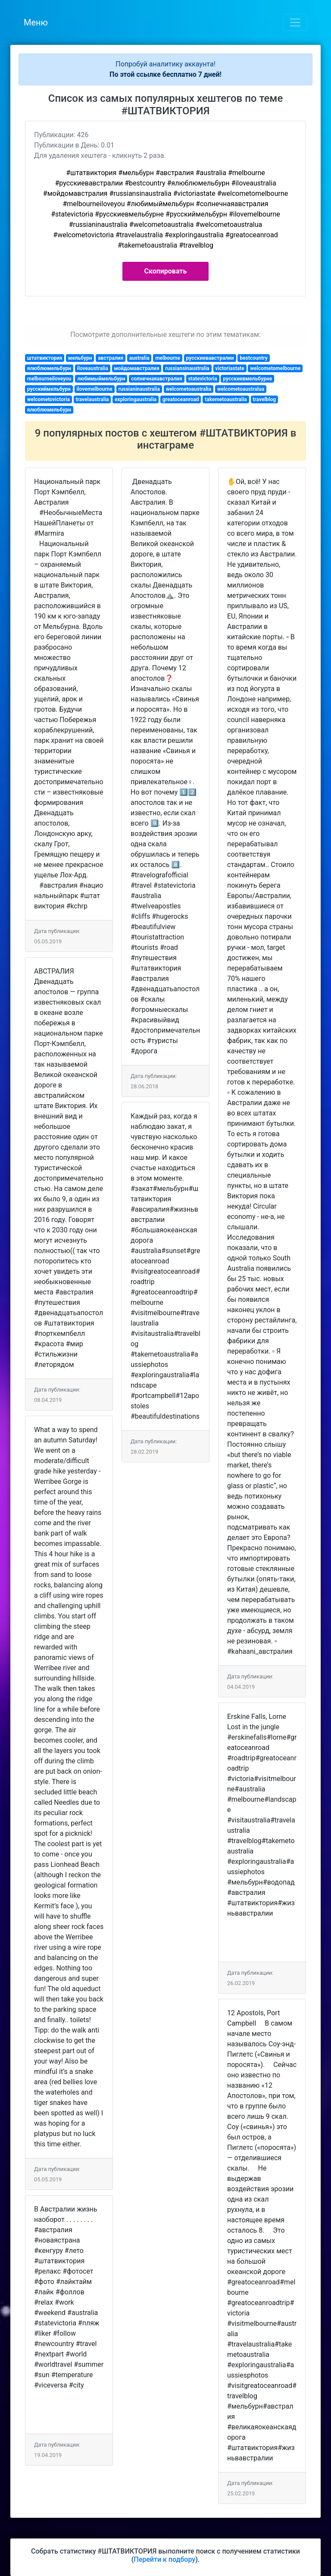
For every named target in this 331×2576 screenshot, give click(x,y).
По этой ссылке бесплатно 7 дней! (165, 74)
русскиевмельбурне (247, 379)
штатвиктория (44, 358)
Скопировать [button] (165, 271)
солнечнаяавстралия (156, 379)
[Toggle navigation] (295, 22)
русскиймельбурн (49, 389)
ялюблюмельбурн (49, 368)
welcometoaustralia (188, 389)
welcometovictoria (48, 399)
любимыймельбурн (101, 379)
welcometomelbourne (275, 368)
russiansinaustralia (187, 368)
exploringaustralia (135, 399)
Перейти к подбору (164, 2559)
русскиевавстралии (210, 358)
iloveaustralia (92, 368)
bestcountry (254, 358)
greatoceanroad (180, 399)
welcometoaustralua (240, 389)
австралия (110, 358)
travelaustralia (92, 399)
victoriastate (229, 368)
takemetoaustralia (226, 399)
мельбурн (80, 358)
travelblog (264, 399)
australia (139, 358)
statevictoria (202, 379)
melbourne (167, 358)
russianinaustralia (138, 389)
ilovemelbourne (94, 389)
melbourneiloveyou (49, 379)
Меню (36, 22)
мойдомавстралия (136, 368)
